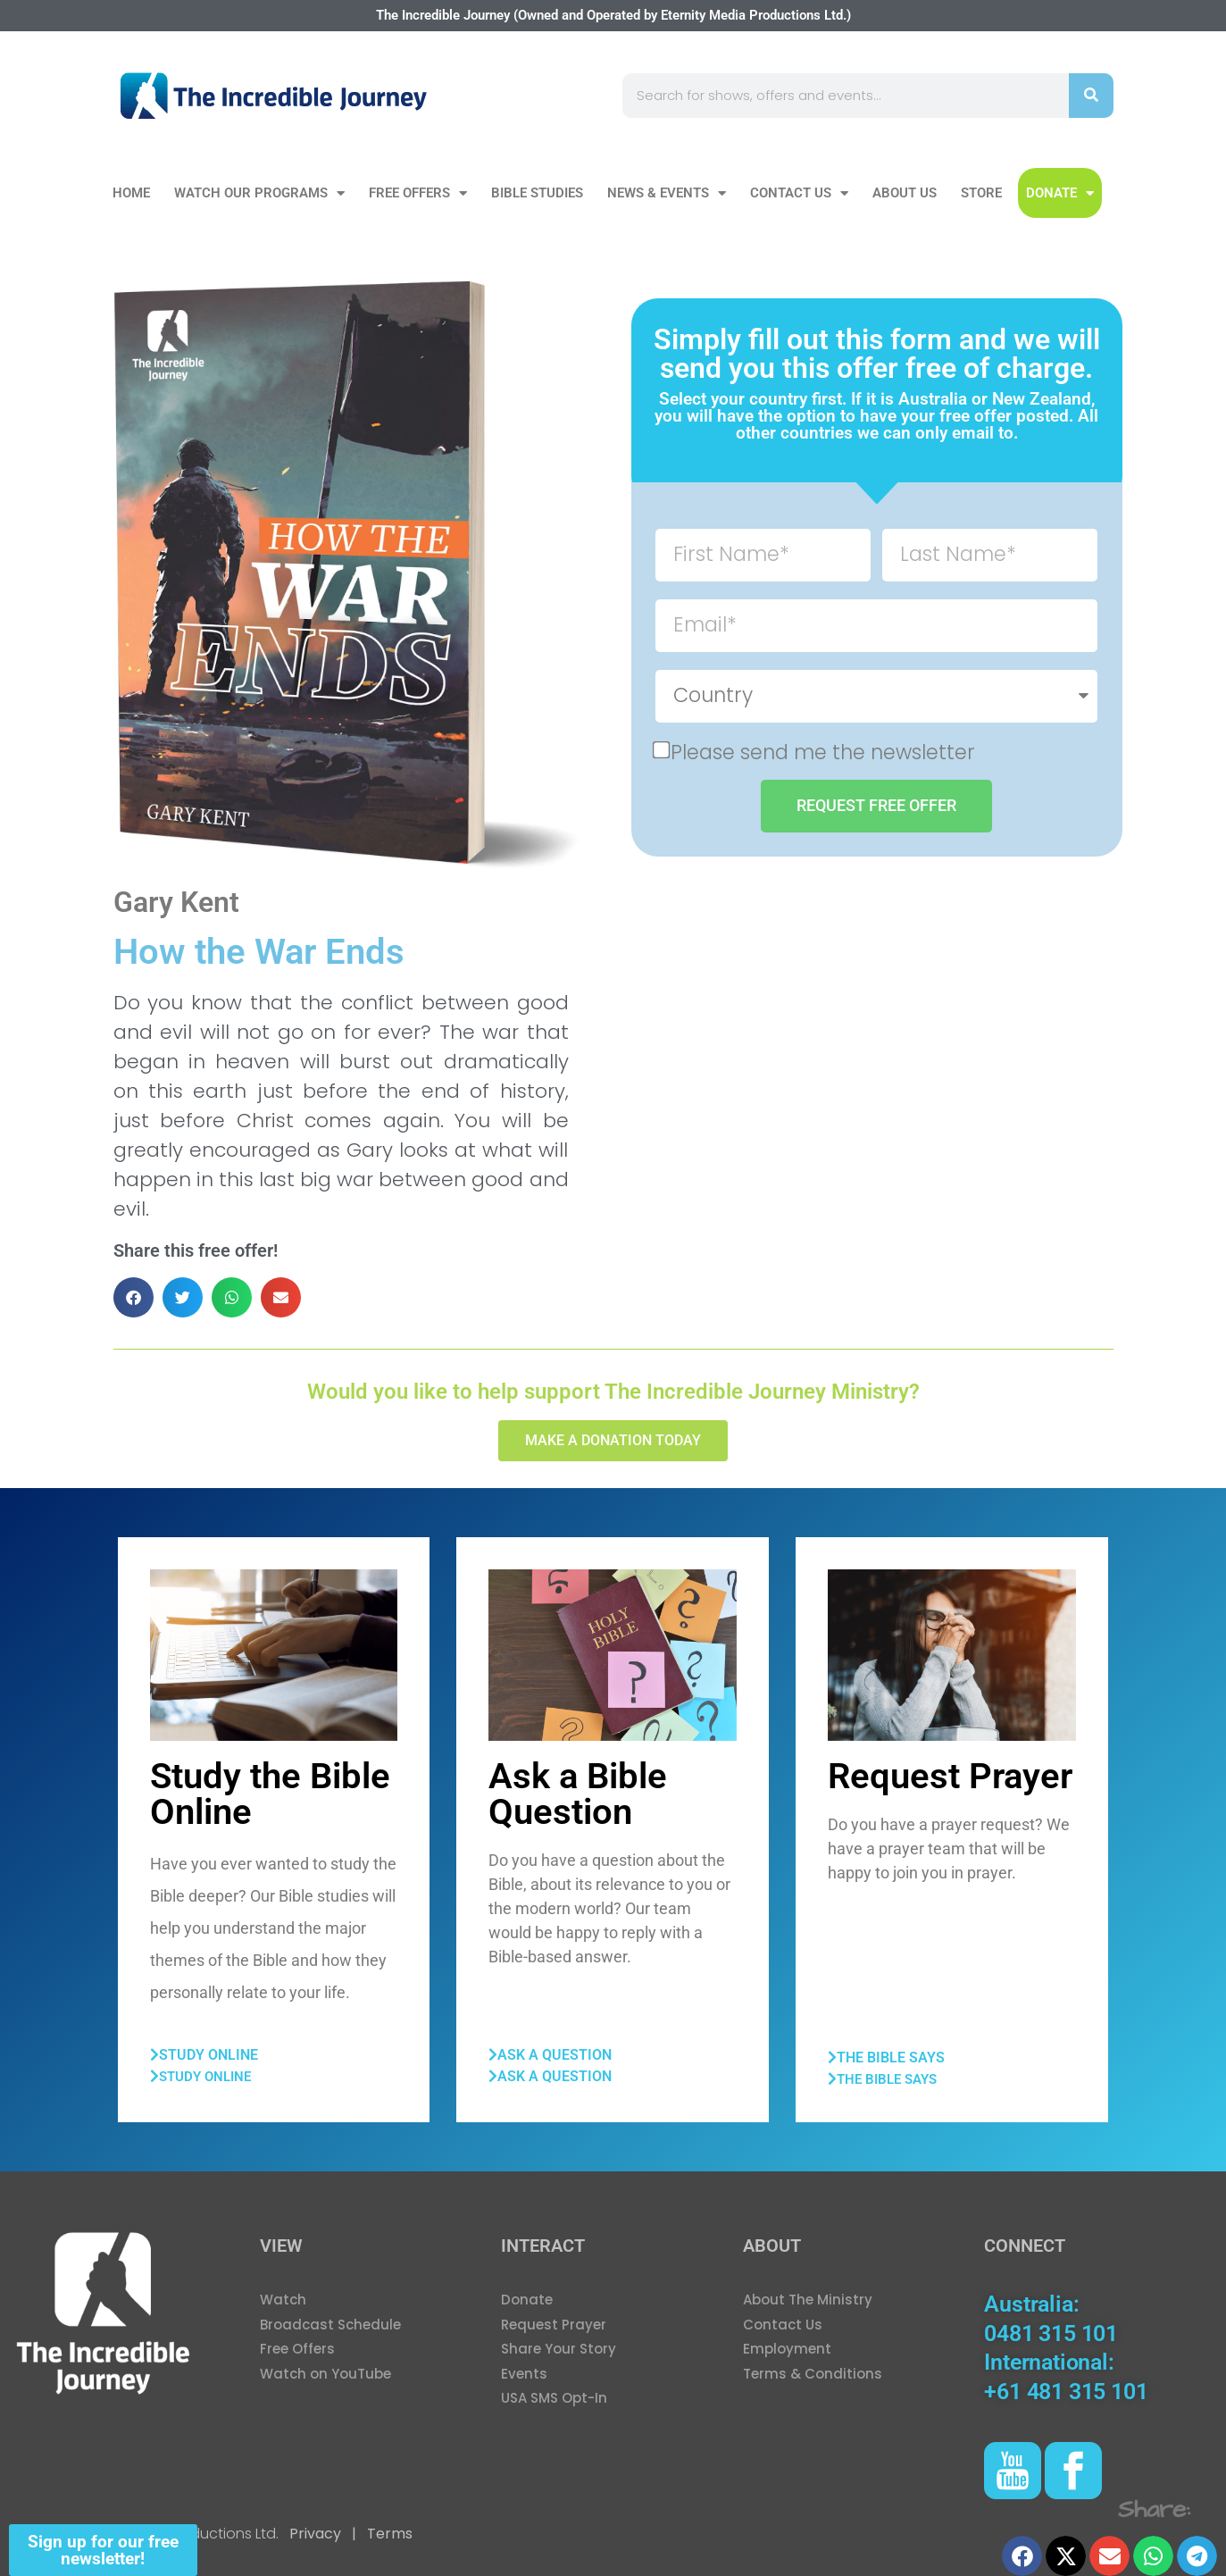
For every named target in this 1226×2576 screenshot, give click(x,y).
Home (131, 193)
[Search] (1091, 95)
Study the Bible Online (270, 1794)
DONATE (1060, 193)
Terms (388, 2533)
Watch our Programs (259, 193)
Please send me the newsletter (823, 751)
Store (981, 193)
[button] (133, 1297)
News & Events (666, 193)
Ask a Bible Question (577, 1794)
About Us (904, 193)
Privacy (315, 2533)
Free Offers (418, 193)
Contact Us (799, 193)
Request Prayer (950, 1776)
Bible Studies (537, 193)
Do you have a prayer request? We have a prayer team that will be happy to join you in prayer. (949, 1848)
